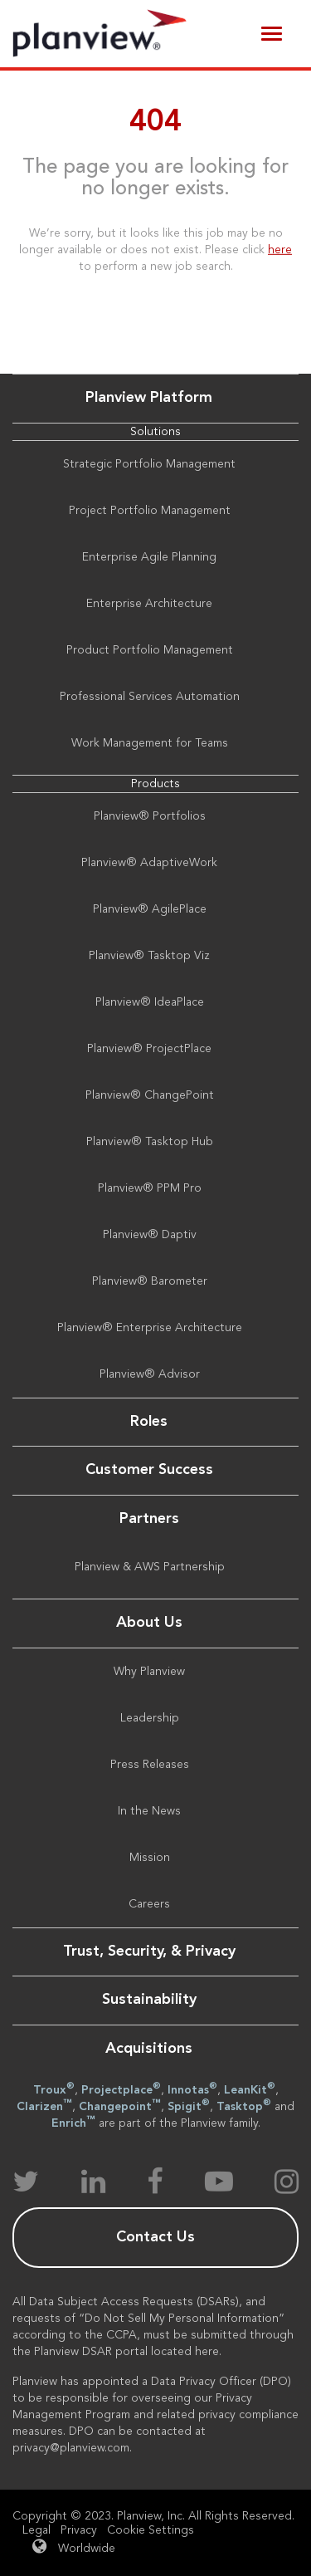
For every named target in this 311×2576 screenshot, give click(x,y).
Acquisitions (148, 2048)
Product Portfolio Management (149, 650)
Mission (149, 1857)
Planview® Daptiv (150, 1235)
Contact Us (155, 2237)
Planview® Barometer (149, 1281)
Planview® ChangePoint (149, 1095)
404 (155, 123)
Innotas (192, 2088)
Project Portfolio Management (150, 511)
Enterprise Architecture (149, 604)
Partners (149, 1518)
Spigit (189, 2105)
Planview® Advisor (150, 1374)
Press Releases (149, 1764)
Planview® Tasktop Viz (149, 956)
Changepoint (120, 2105)
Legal (36, 2530)
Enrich (73, 2121)
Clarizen (44, 2105)
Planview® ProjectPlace (149, 1049)
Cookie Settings (150, 2530)
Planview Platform (148, 397)
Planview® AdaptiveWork (149, 863)
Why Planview (149, 1671)
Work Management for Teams (149, 743)
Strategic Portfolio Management (149, 464)
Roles (149, 1421)
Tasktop (243, 2105)
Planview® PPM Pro (150, 1188)
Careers (149, 1904)
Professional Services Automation (150, 697)
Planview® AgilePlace (150, 909)
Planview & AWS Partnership (150, 1567)
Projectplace (121, 2088)
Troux (54, 2088)
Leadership (149, 1718)
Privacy (79, 2530)
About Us (149, 1622)
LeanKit (249, 2088)
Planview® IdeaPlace (149, 1002)
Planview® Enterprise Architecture (149, 1328)
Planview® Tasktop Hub (149, 1142)
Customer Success (149, 1469)
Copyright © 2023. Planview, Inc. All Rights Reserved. (153, 2516)
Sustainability (149, 1999)
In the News (149, 1811)
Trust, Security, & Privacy (149, 1951)
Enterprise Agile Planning (149, 557)
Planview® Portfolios (150, 816)
